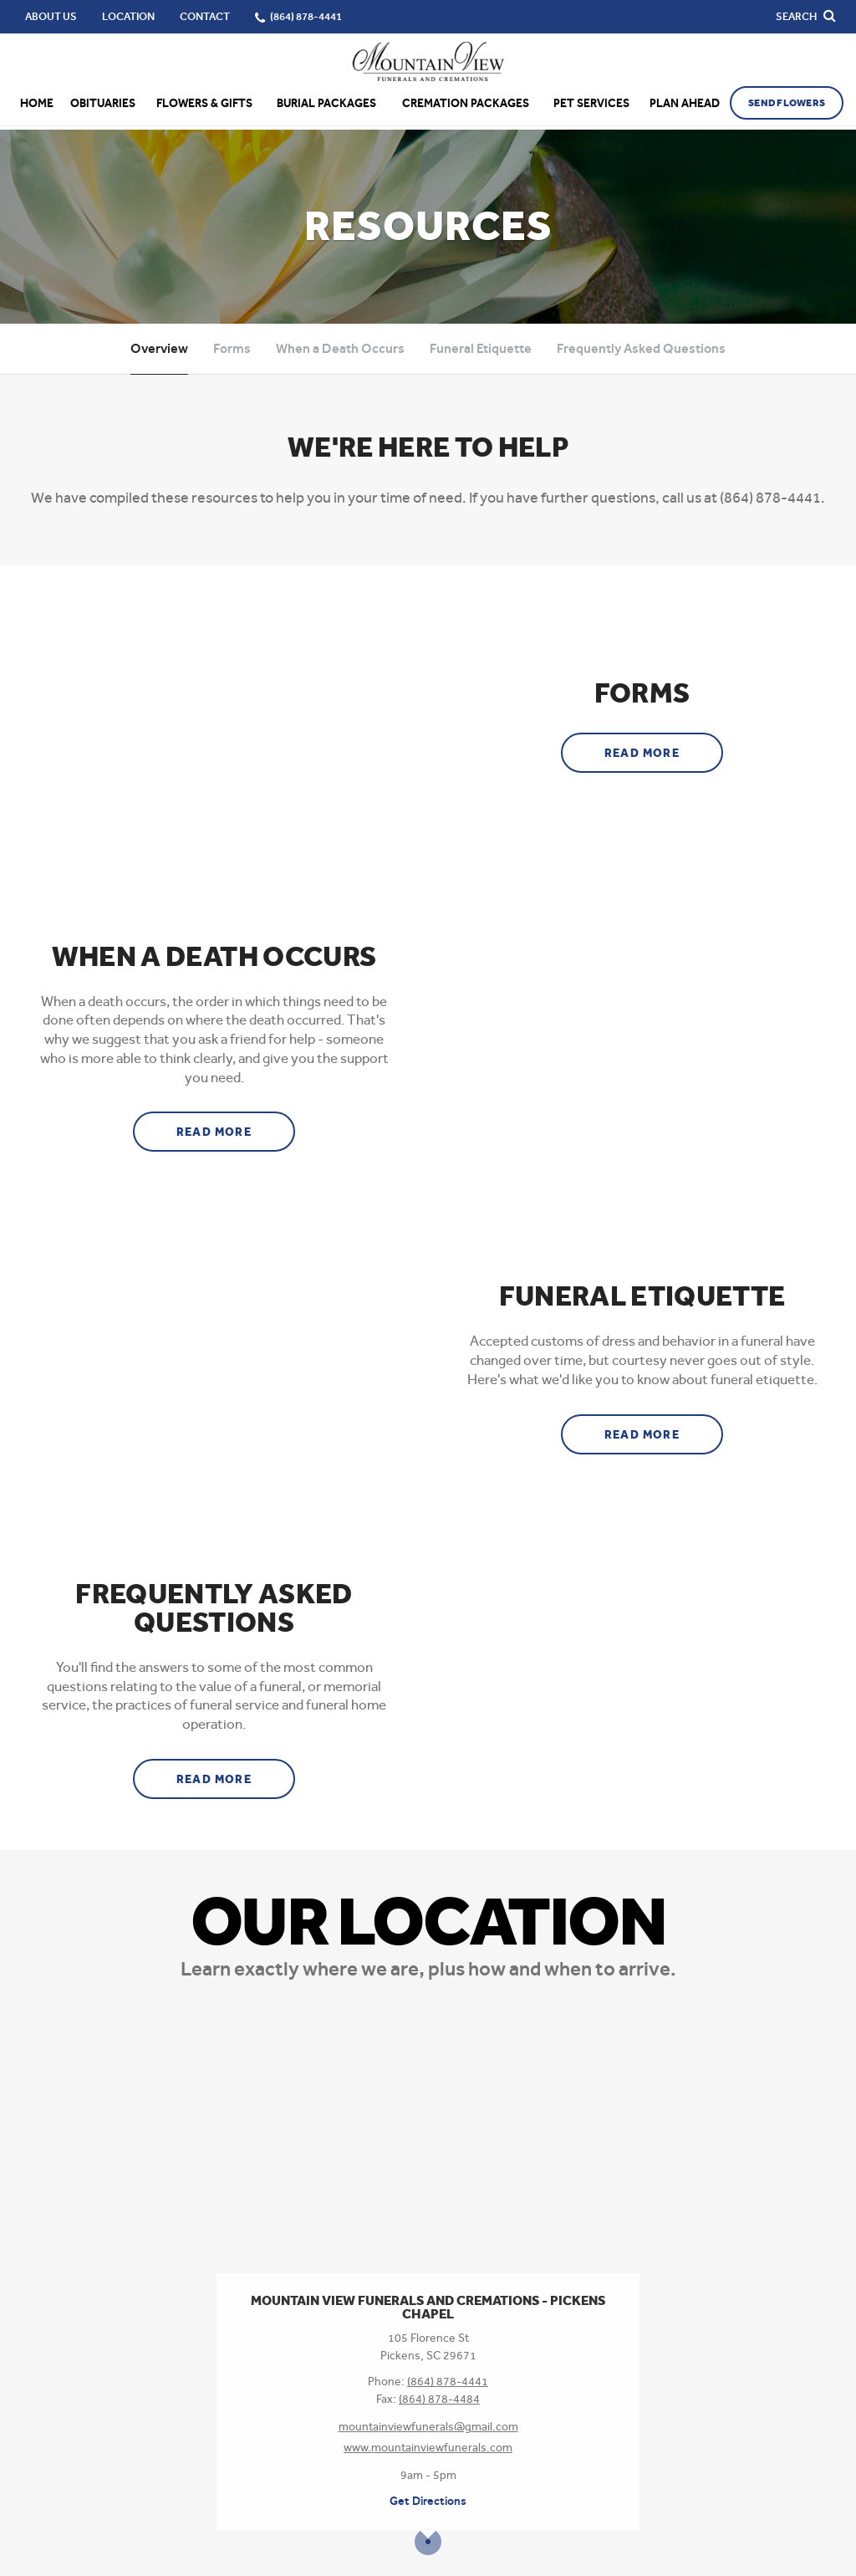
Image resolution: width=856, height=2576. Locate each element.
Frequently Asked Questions (641, 348)
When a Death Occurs (340, 348)
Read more (664, 746)
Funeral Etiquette (481, 348)
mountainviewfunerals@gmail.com (428, 2426)
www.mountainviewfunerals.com (428, 2447)
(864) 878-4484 (439, 2398)
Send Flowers (786, 103)
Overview (159, 348)
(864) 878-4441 (447, 2381)
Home (37, 103)
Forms (232, 348)
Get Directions (428, 2501)
